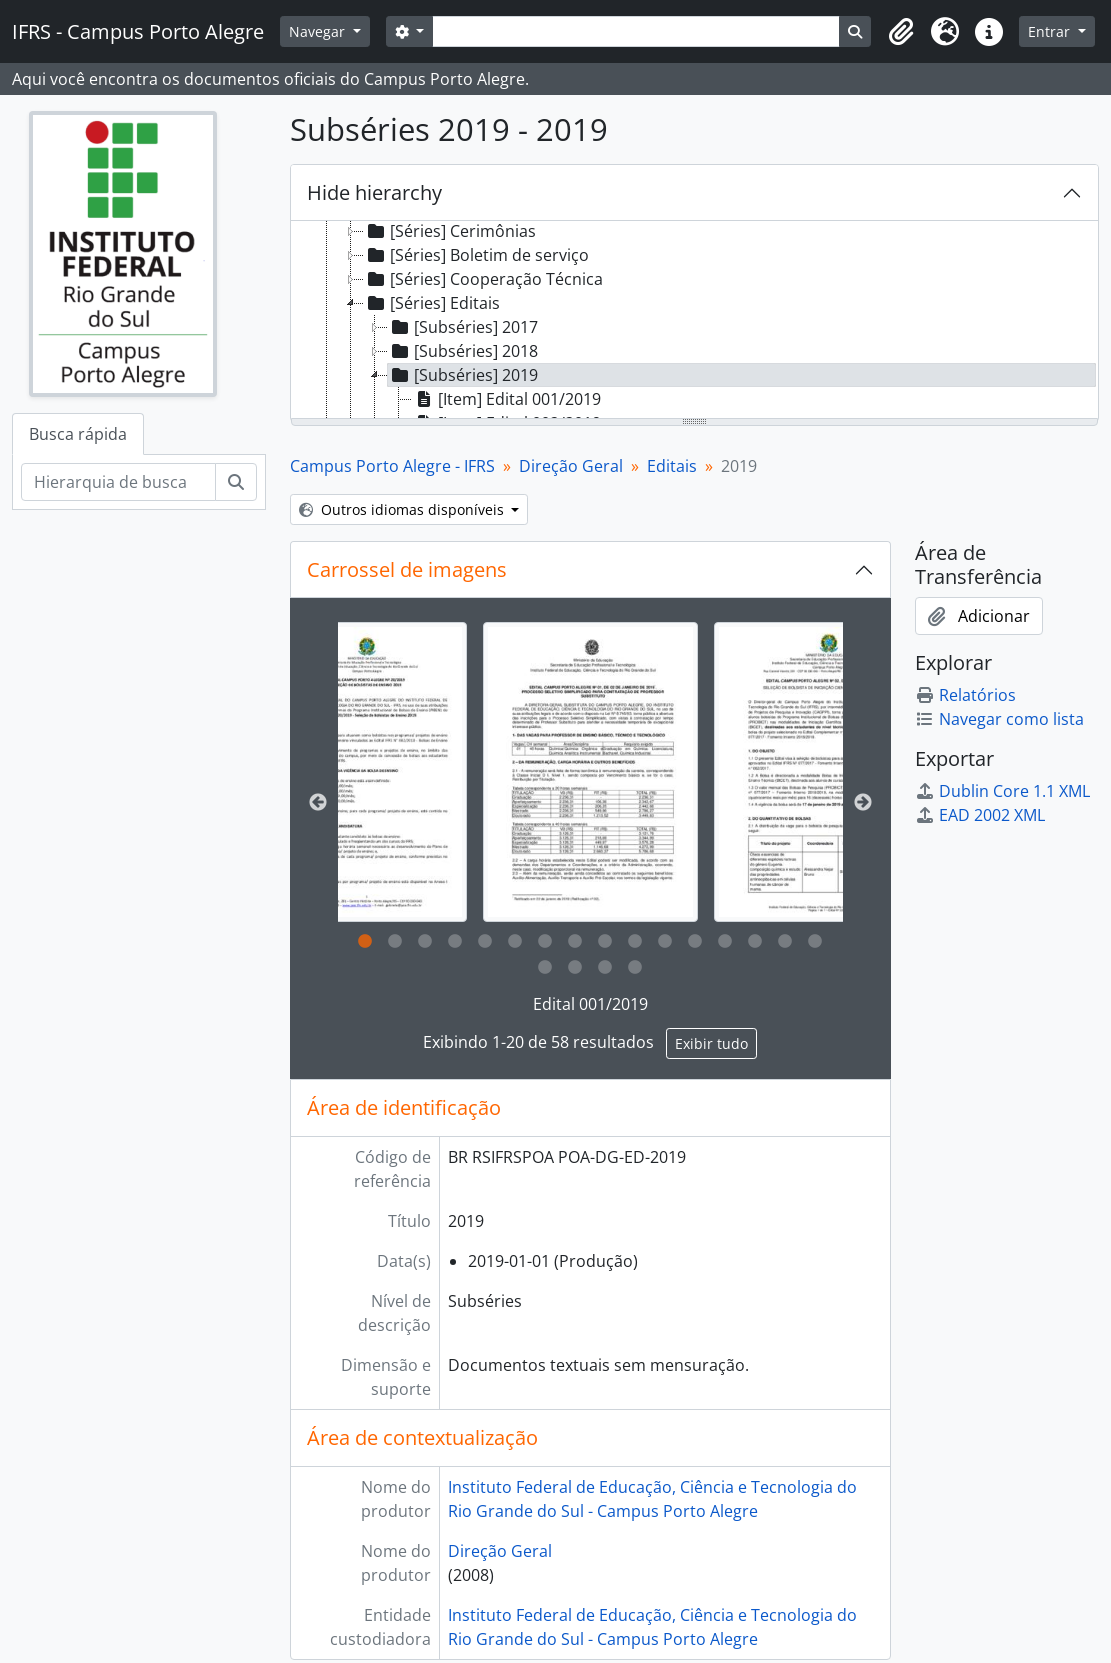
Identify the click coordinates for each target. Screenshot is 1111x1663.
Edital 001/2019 (590, 1004)
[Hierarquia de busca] (118, 482)
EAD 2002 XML (980, 815)
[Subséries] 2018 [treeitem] (463, 351)
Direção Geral (571, 466)
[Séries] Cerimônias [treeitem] (450, 231)
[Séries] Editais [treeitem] (432, 303)
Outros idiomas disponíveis (403, 509)
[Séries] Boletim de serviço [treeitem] (476, 255)
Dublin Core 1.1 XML (1002, 791)
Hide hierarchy (374, 192)
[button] (901, 32)
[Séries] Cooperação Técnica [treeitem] (483, 279)
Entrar (1051, 31)
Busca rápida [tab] (78, 434)
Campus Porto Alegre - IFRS (392, 466)
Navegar (319, 31)
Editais (672, 466)
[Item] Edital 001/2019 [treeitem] (506, 399)
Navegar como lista (999, 719)
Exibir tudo (711, 1043)
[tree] (694, 321)
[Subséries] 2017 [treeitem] (463, 327)
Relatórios (965, 695)
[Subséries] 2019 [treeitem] (463, 375)
